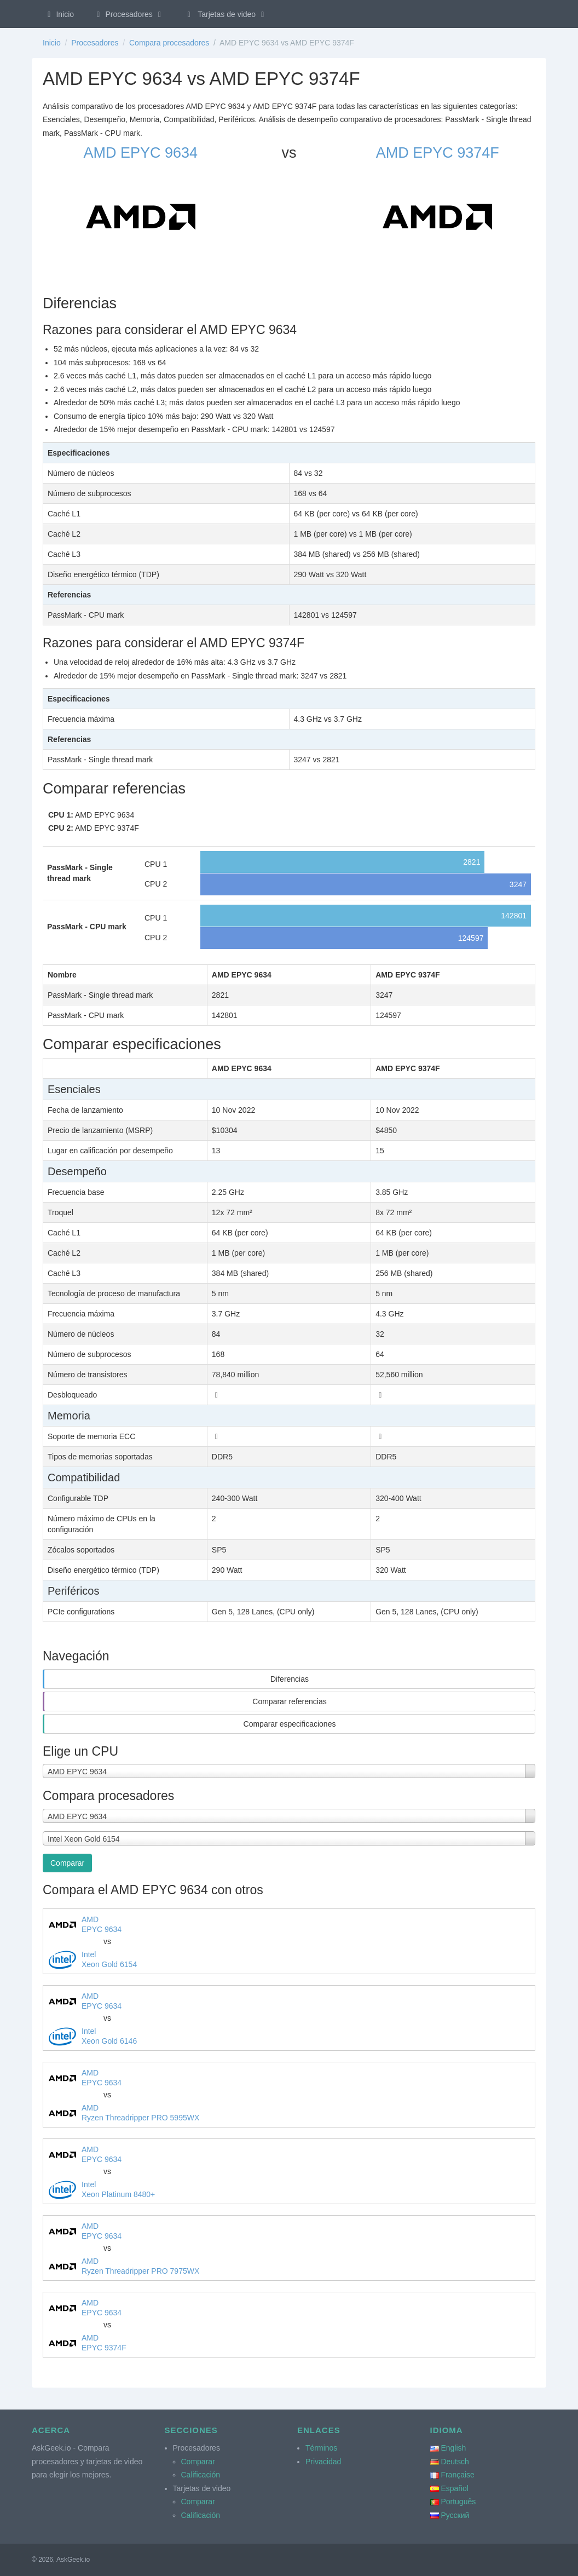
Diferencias (289, 1679)
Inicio (59, 14)
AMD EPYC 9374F (437, 153)
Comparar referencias (289, 1701)
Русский (455, 2515)
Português (458, 2501)
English (453, 2447)
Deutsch (455, 2461)
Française (457, 2474)
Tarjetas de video (225, 14)
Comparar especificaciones (290, 1724)
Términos (321, 2447)
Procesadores (129, 14)
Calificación (201, 2474)
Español (455, 2488)
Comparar (67, 1863)
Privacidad (323, 2461)
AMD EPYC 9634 (140, 153)
